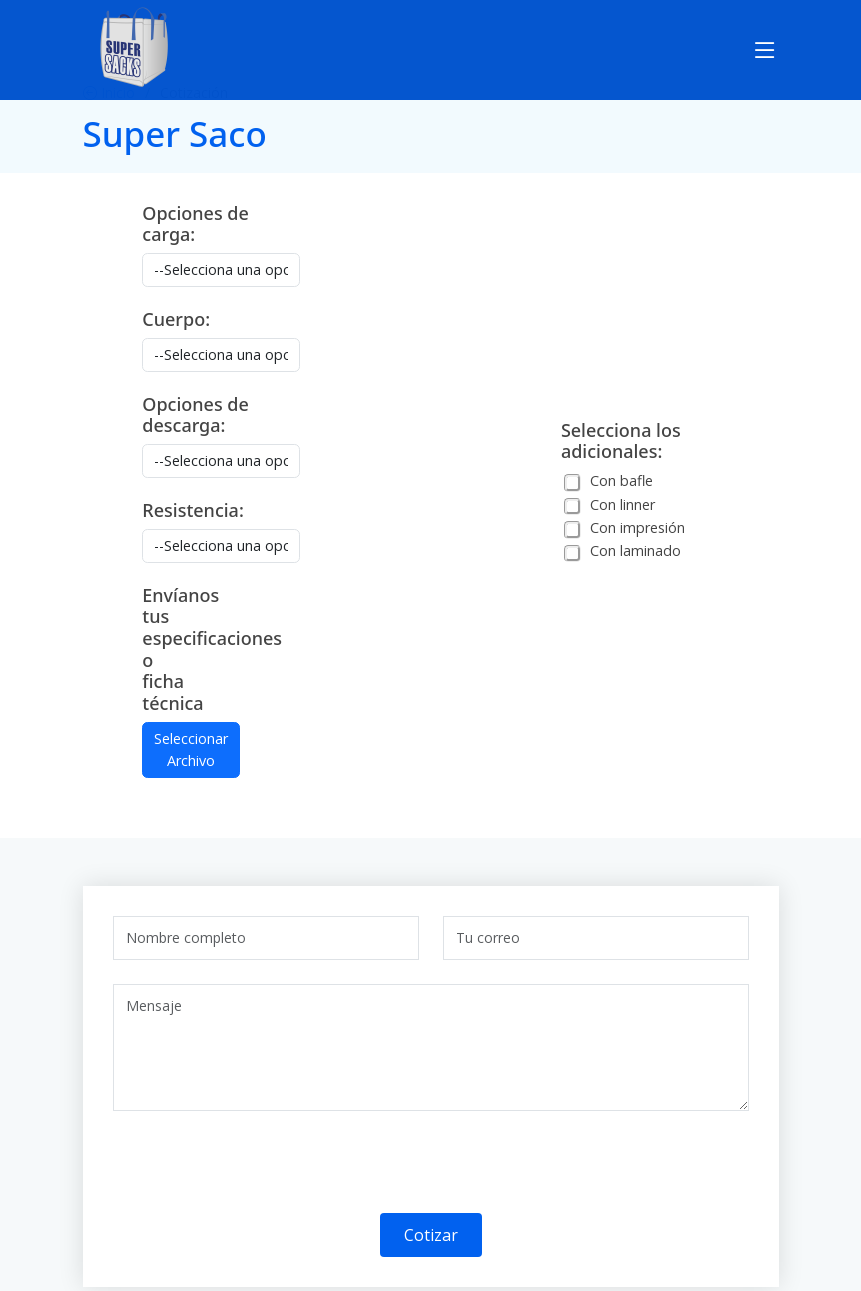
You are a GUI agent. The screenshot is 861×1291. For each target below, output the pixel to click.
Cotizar (431, 1235)
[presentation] (265, 1174)
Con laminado (635, 550)
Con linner (622, 504)
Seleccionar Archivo (191, 749)
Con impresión (637, 527)
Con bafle (621, 480)
